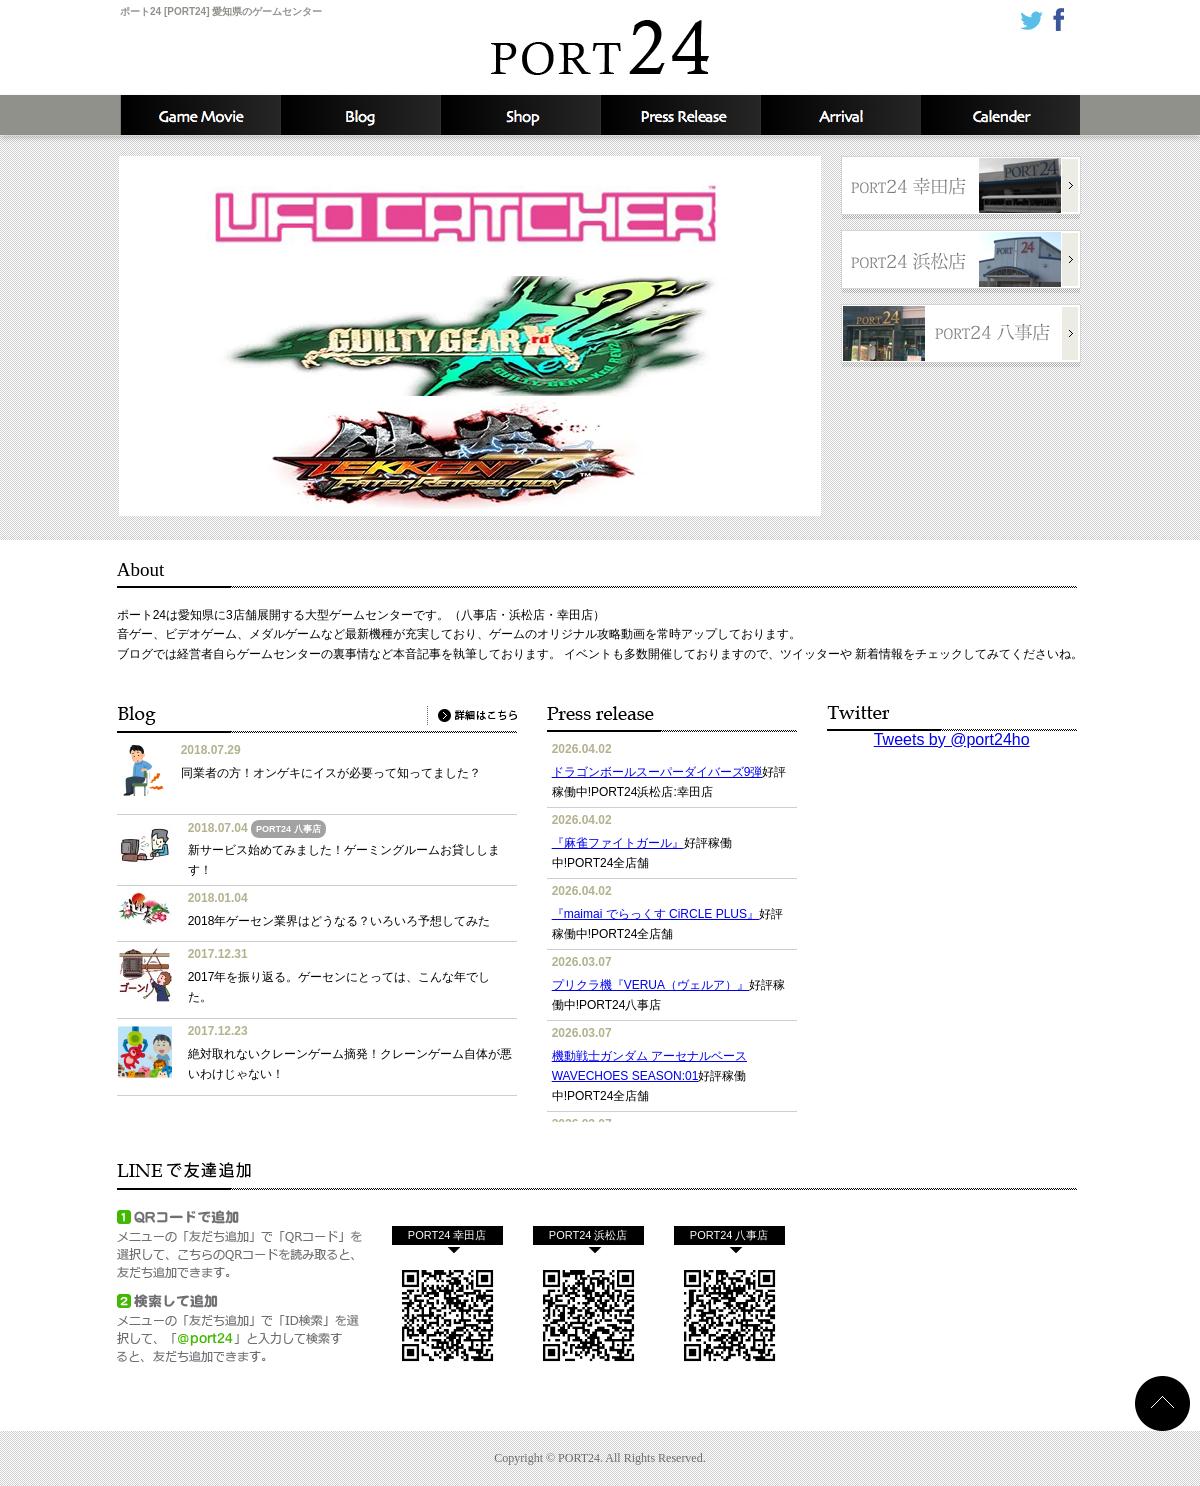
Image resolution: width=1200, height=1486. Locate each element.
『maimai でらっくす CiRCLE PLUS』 (655, 914)
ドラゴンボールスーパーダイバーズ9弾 (657, 772)
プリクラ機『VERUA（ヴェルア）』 (650, 985)
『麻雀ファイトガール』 (618, 843)
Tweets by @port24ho (952, 739)
